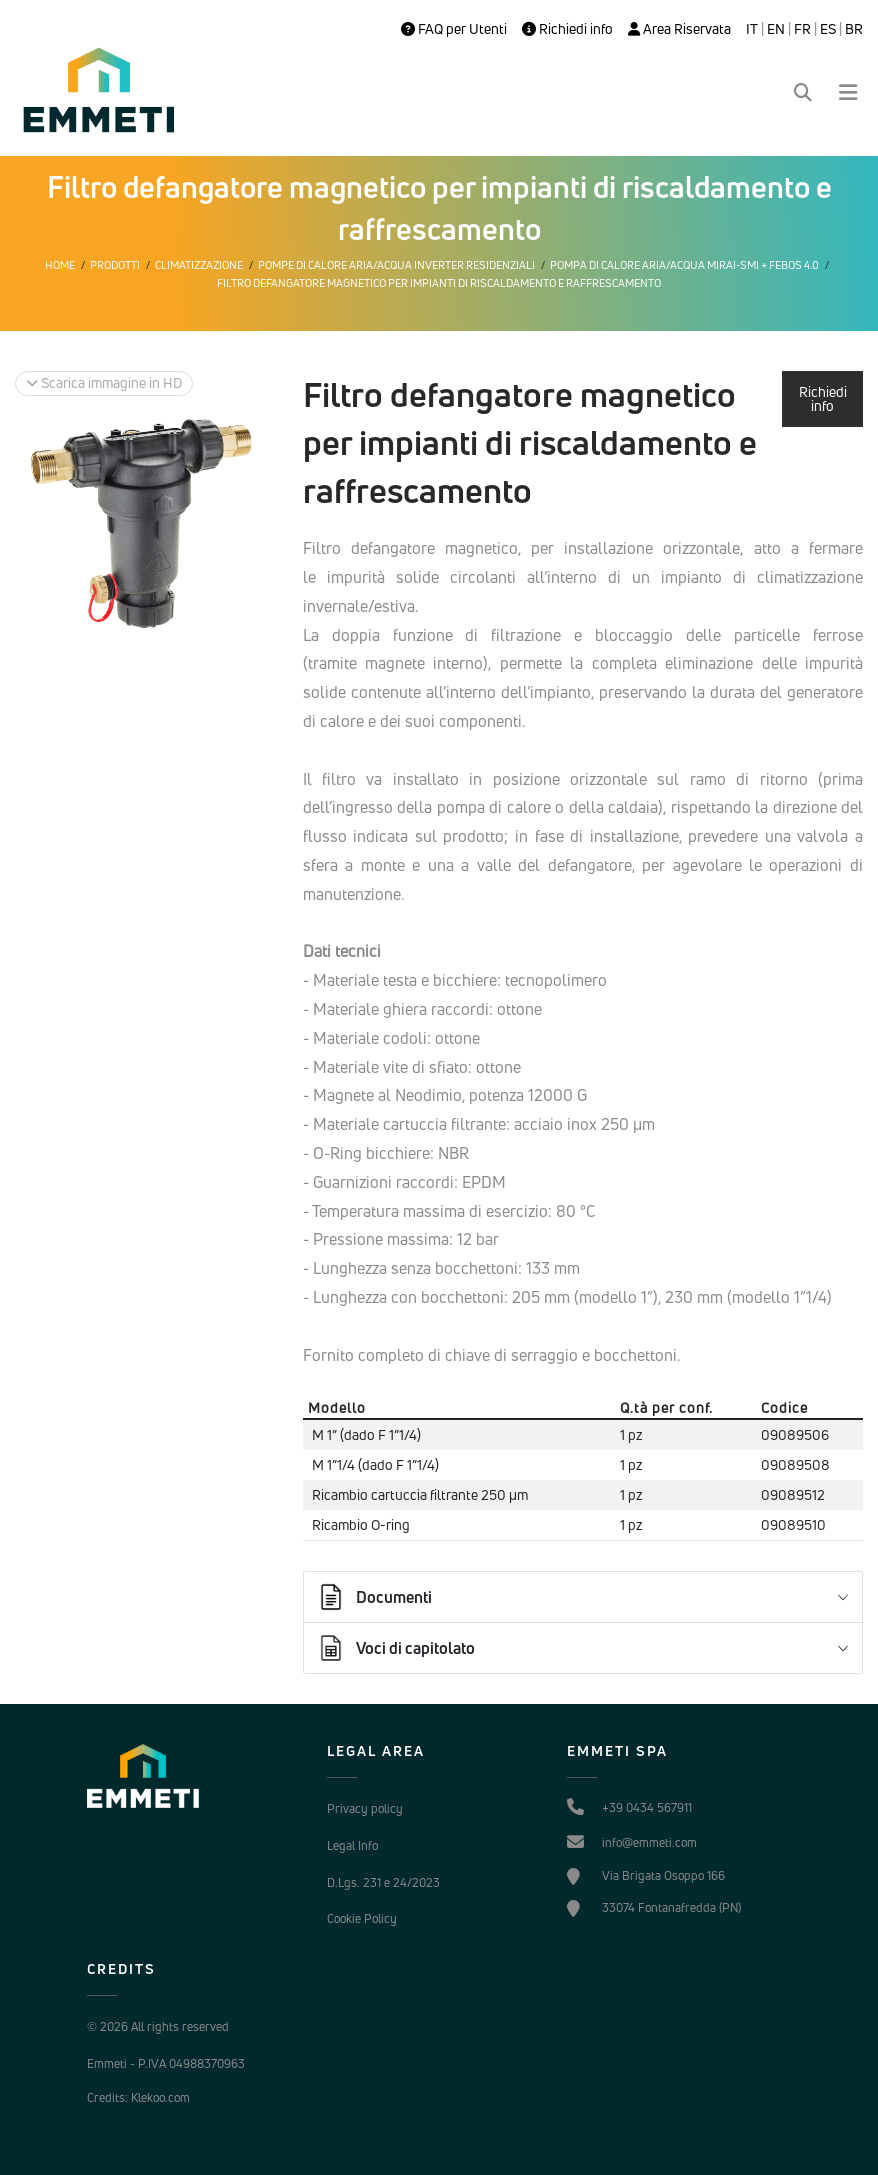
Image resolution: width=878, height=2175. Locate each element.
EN (776, 29)
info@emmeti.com (649, 1842)
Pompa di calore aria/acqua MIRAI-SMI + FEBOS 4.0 (684, 265)
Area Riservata (679, 29)
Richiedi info (567, 29)
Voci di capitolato (395, 1648)
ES (828, 29)
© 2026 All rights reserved (158, 2026)
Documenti (374, 1597)
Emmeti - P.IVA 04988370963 (166, 2063)
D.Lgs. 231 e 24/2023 (383, 1882)
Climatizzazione (199, 265)
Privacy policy (365, 1808)
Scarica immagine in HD (104, 382)
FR (802, 29)
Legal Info (352, 1845)
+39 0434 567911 (647, 1807)
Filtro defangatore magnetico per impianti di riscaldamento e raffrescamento (439, 283)
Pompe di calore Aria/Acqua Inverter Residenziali (396, 265)
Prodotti (115, 265)
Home (60, 265)
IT (752, 29)
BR (854, 29)
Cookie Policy (362, 1918)
